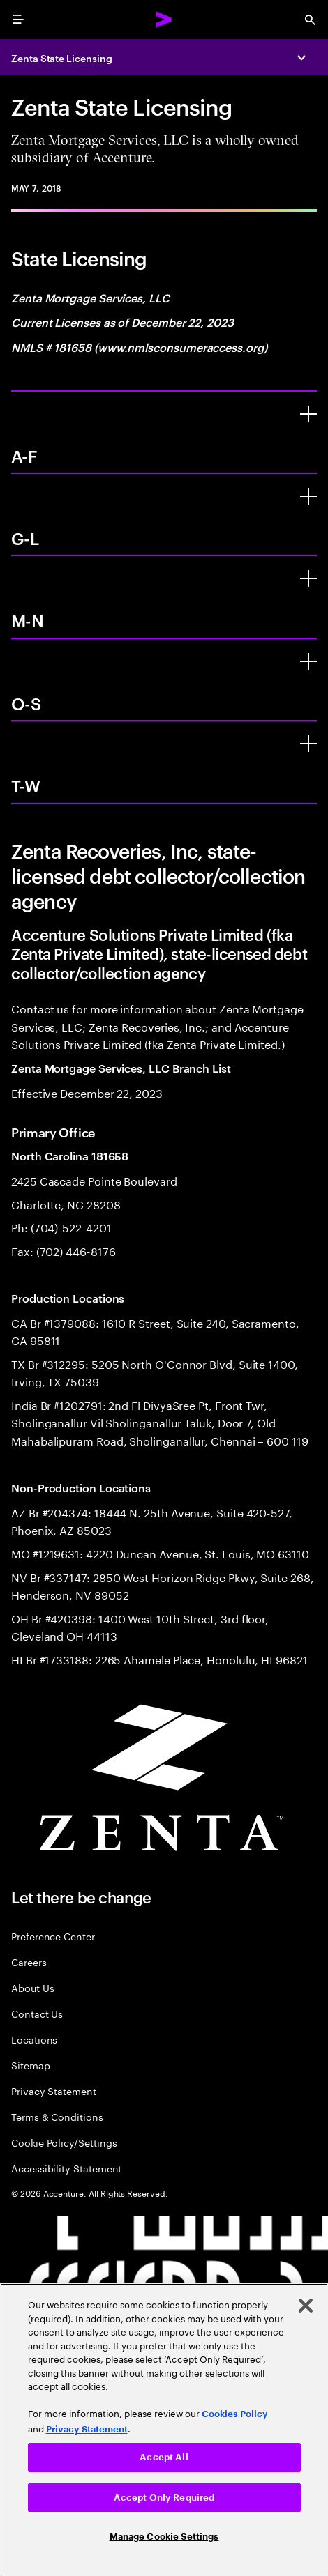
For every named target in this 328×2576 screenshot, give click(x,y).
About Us (32, 1987)
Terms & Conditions (57, 2116)
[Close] (305, 2305)
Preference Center (53, 1936)
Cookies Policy (235, 2413)
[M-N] (308, 578)
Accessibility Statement (66, 2168)
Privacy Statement (53, 2090)
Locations (34, 2039)
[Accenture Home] (164, 19)
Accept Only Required (164, 2497)
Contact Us (37, 2013)
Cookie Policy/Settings (64, 2142)
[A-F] (308, 414)
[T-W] (308, 743)
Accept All (164, 2457)
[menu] (18, 19)
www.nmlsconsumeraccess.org (181, 347)
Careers (29, 1961)
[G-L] (308, 496)
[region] (164, 2429)
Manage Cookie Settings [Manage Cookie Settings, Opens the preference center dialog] (164, 2536)
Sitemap (30, 2064)
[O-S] (308, 661)
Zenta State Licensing (61, 57)
